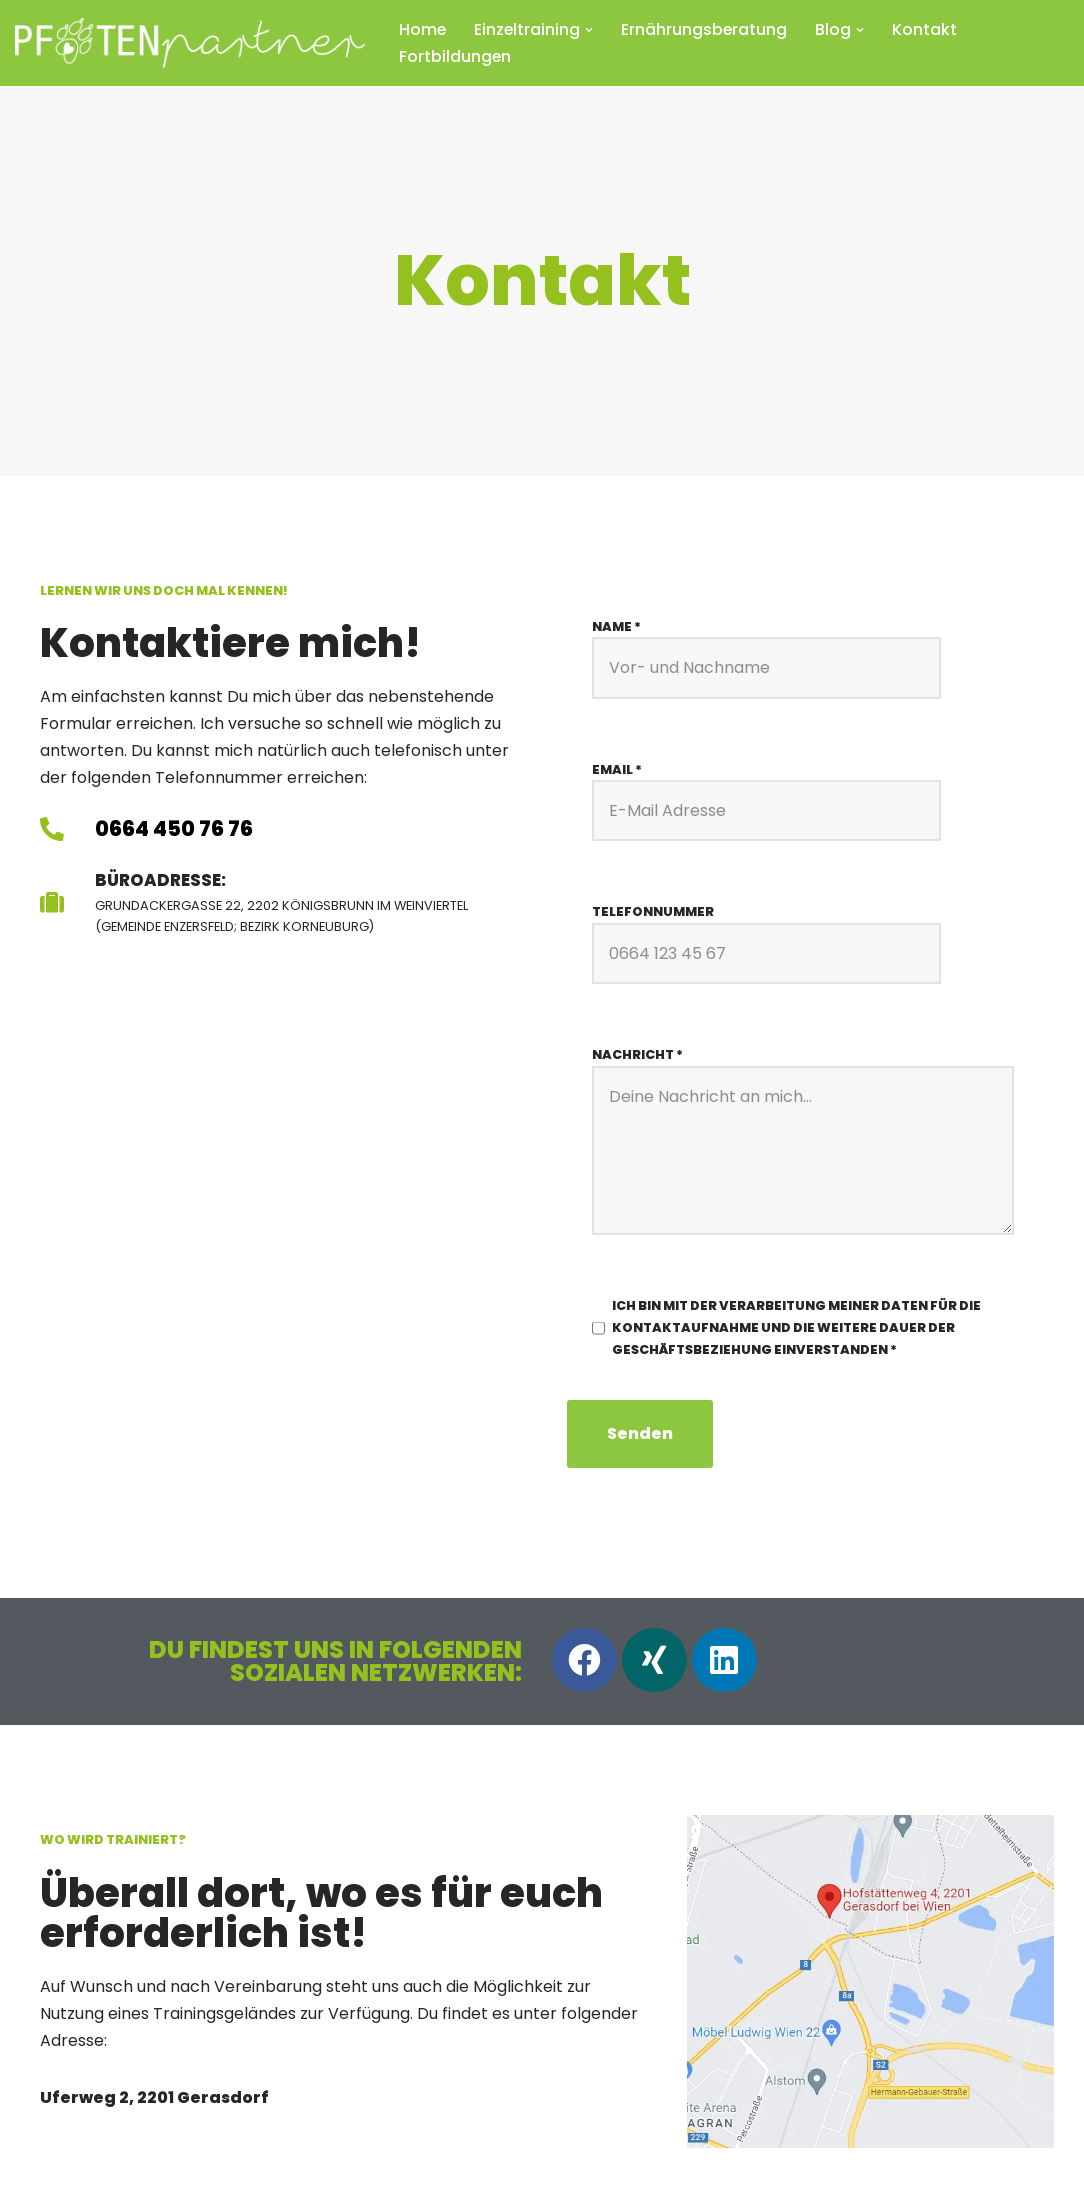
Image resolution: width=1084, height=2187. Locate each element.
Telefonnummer (653, 912)
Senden (640, 1435)
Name (616, 626)
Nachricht (637, 1055)
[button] (591, 30)
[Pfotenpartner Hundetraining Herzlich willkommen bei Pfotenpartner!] (190, 43)
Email (617, 769)
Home (423, 29)
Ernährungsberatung (706, 29)
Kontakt (927, 29)
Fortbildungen (455, 56)
